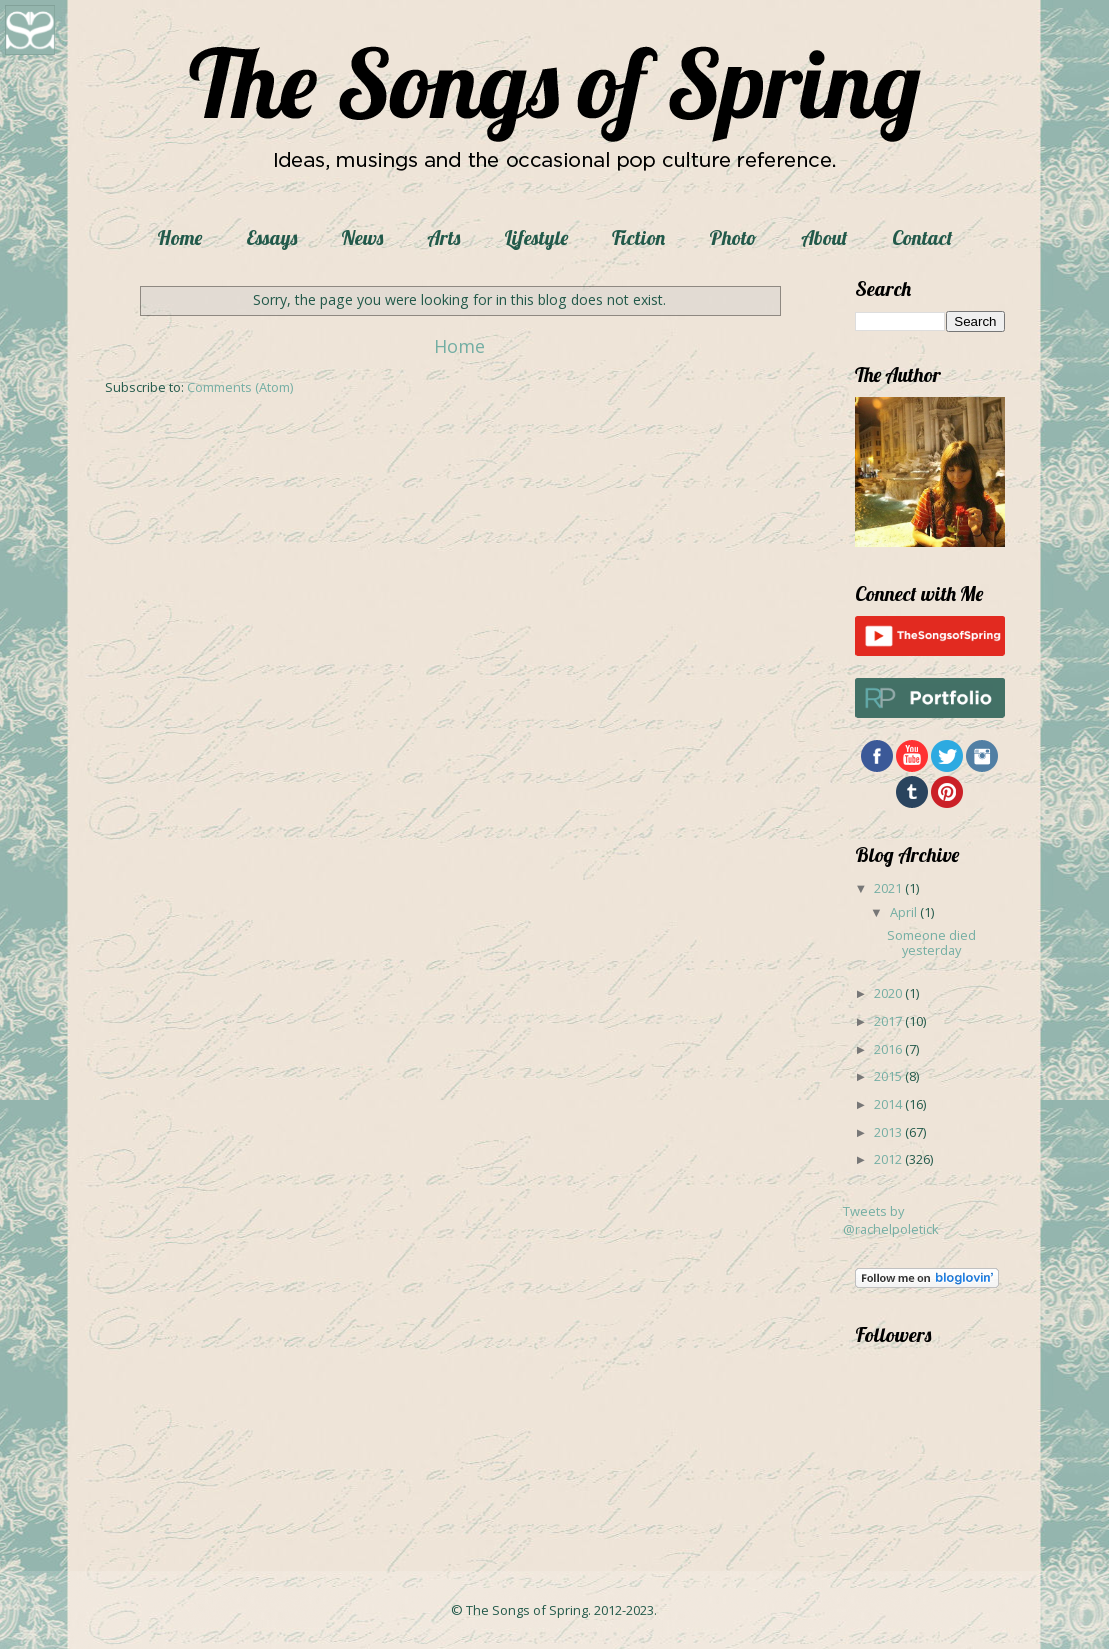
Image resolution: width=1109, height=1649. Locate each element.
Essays (271, 237)
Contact (922, 237)
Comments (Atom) (240, 387)
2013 (889, 1132)
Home (179, 237)
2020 (889, 993)
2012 (889, 1159)
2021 (889, 888)
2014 (889, 1104)
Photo (733, 237)
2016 (889, 1049)
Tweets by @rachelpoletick (891, 1220)
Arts (443, 237)
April (905, 912)
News (362, 237)
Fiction (638, 237)
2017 (889, 1021)
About (824, 237)
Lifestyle (536, 237)
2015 (889, 1076)
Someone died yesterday (931, 942)
